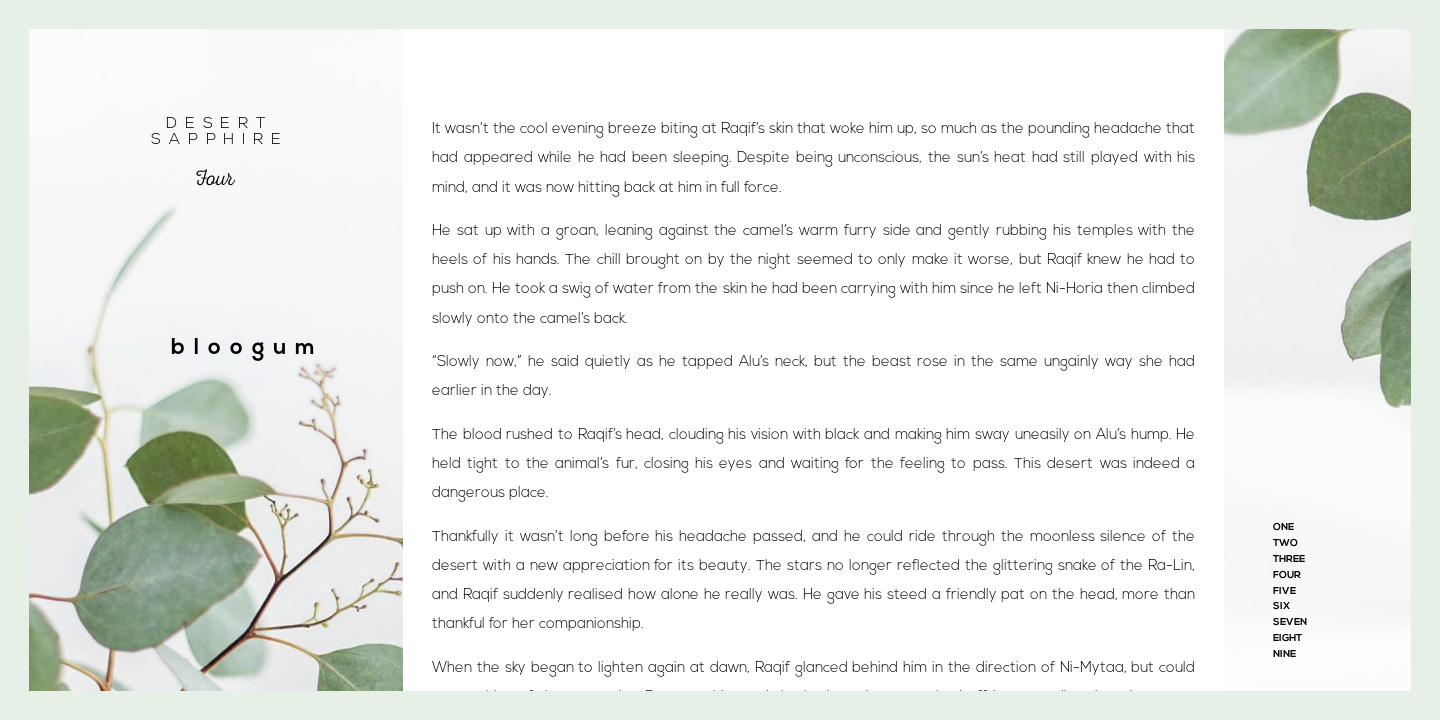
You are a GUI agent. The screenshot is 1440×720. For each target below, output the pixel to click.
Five (1284, 591)
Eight (1287, 638)
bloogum (247, 348)
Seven (1290, 622)
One (1283, 527)
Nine (1284, 654)
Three (1289, 559)
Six (1281, 606)
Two (1285, 543)
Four (1287, 575)
